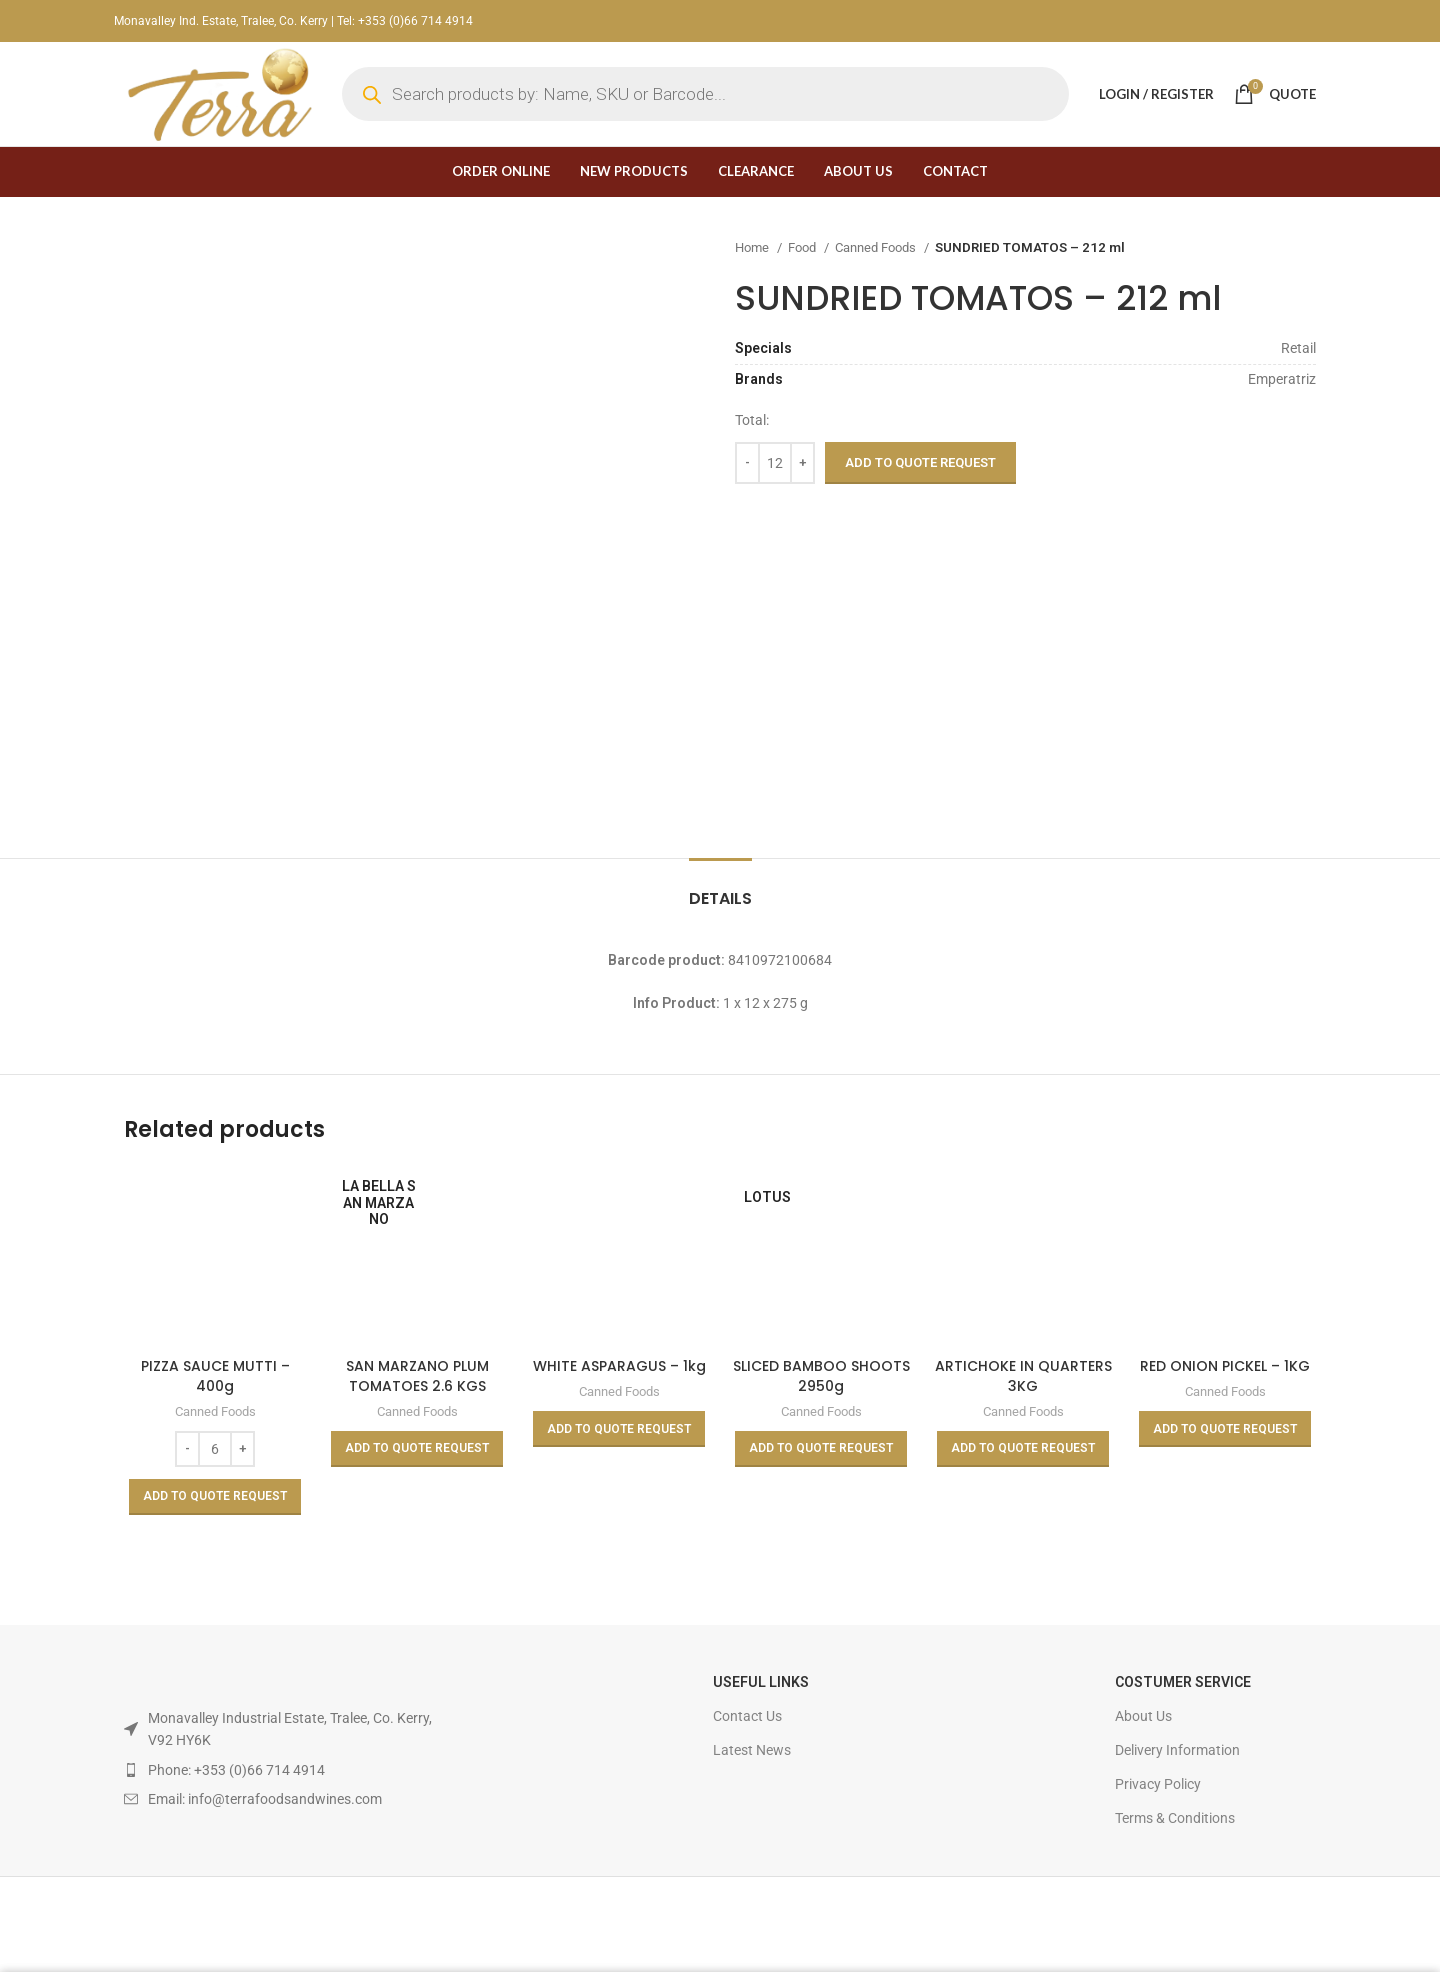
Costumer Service (1183, 1682)
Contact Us (747, 1716)
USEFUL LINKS (761, 1682)
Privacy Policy (1158, 1784)
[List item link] (279, 1770)
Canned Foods (877, 247)
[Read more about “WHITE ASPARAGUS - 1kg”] (619, 1429)
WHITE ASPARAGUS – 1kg (619, 1366)
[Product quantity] (775, 463)
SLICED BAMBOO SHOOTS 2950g (821, 1376)
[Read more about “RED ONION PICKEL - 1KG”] (1225, 1429)
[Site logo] (218, 93)
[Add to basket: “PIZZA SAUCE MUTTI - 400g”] (215, 1497)
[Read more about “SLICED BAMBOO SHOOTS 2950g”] (821, 1449)
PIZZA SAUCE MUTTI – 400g (215, 1376)
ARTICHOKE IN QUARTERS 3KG (1023, 1376)
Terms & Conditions (1175, 1818)
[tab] (720, 888)
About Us (1143, 1716)
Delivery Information (1177, 1750)
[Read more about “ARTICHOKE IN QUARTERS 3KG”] (1023, 1449)
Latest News (752, 1750)
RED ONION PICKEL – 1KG (1225, 1366)
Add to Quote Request (920, 462)
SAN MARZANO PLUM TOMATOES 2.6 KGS (417, 1376)
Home (753, 247)
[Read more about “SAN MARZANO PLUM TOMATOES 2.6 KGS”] (417, 1449)
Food (803, 247)
